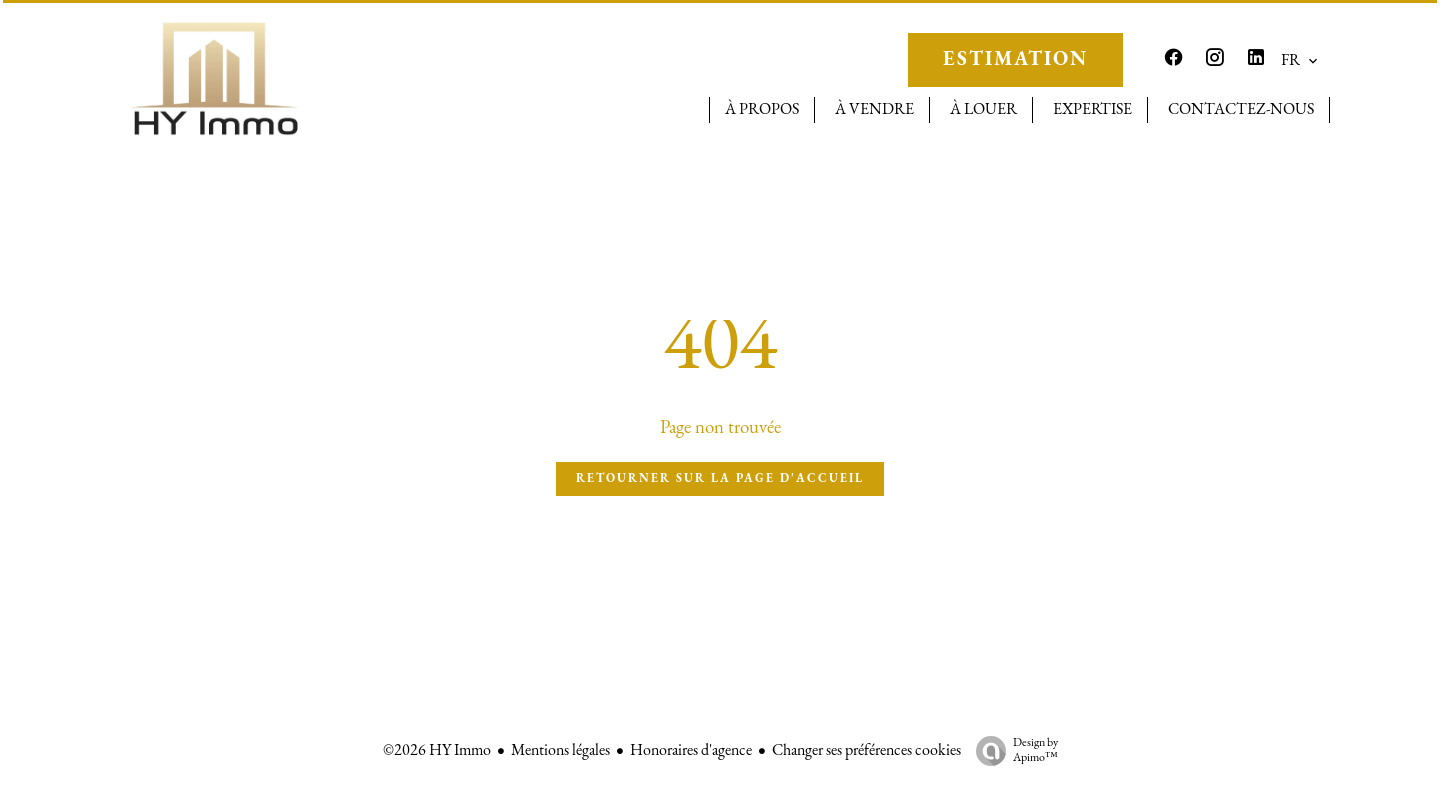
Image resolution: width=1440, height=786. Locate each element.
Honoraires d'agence (691, 751)
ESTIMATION (1015, 60)
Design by (1012, 751)
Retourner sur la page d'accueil (720, 479)
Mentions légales (560, 751)
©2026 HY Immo (437, 751)
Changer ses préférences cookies (866, 751)
